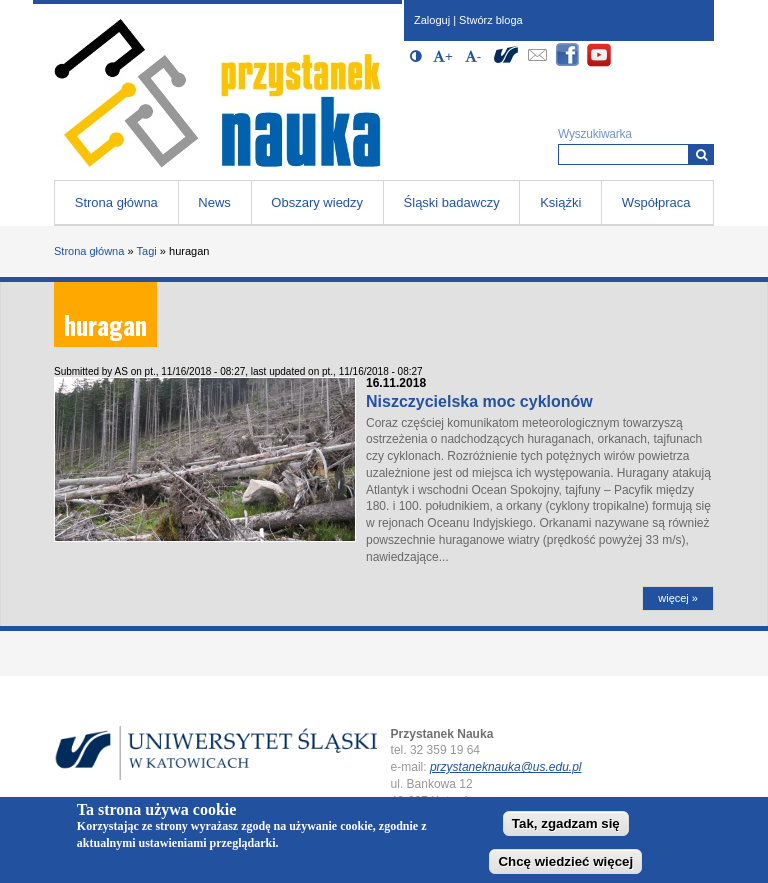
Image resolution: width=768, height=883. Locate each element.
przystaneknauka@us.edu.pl (506, 767)
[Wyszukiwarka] (701, 154)
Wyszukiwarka (595, 134)
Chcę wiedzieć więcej (565, 864)
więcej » (678, 598)
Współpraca (656, 202)
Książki (560, 202)
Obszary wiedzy (317, 202)
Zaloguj (432, 20)
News (214, 202)
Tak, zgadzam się (566, 826)
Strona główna (116, 202)
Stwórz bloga (491, 20)
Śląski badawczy (452, 202)
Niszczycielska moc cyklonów (479, 401)
